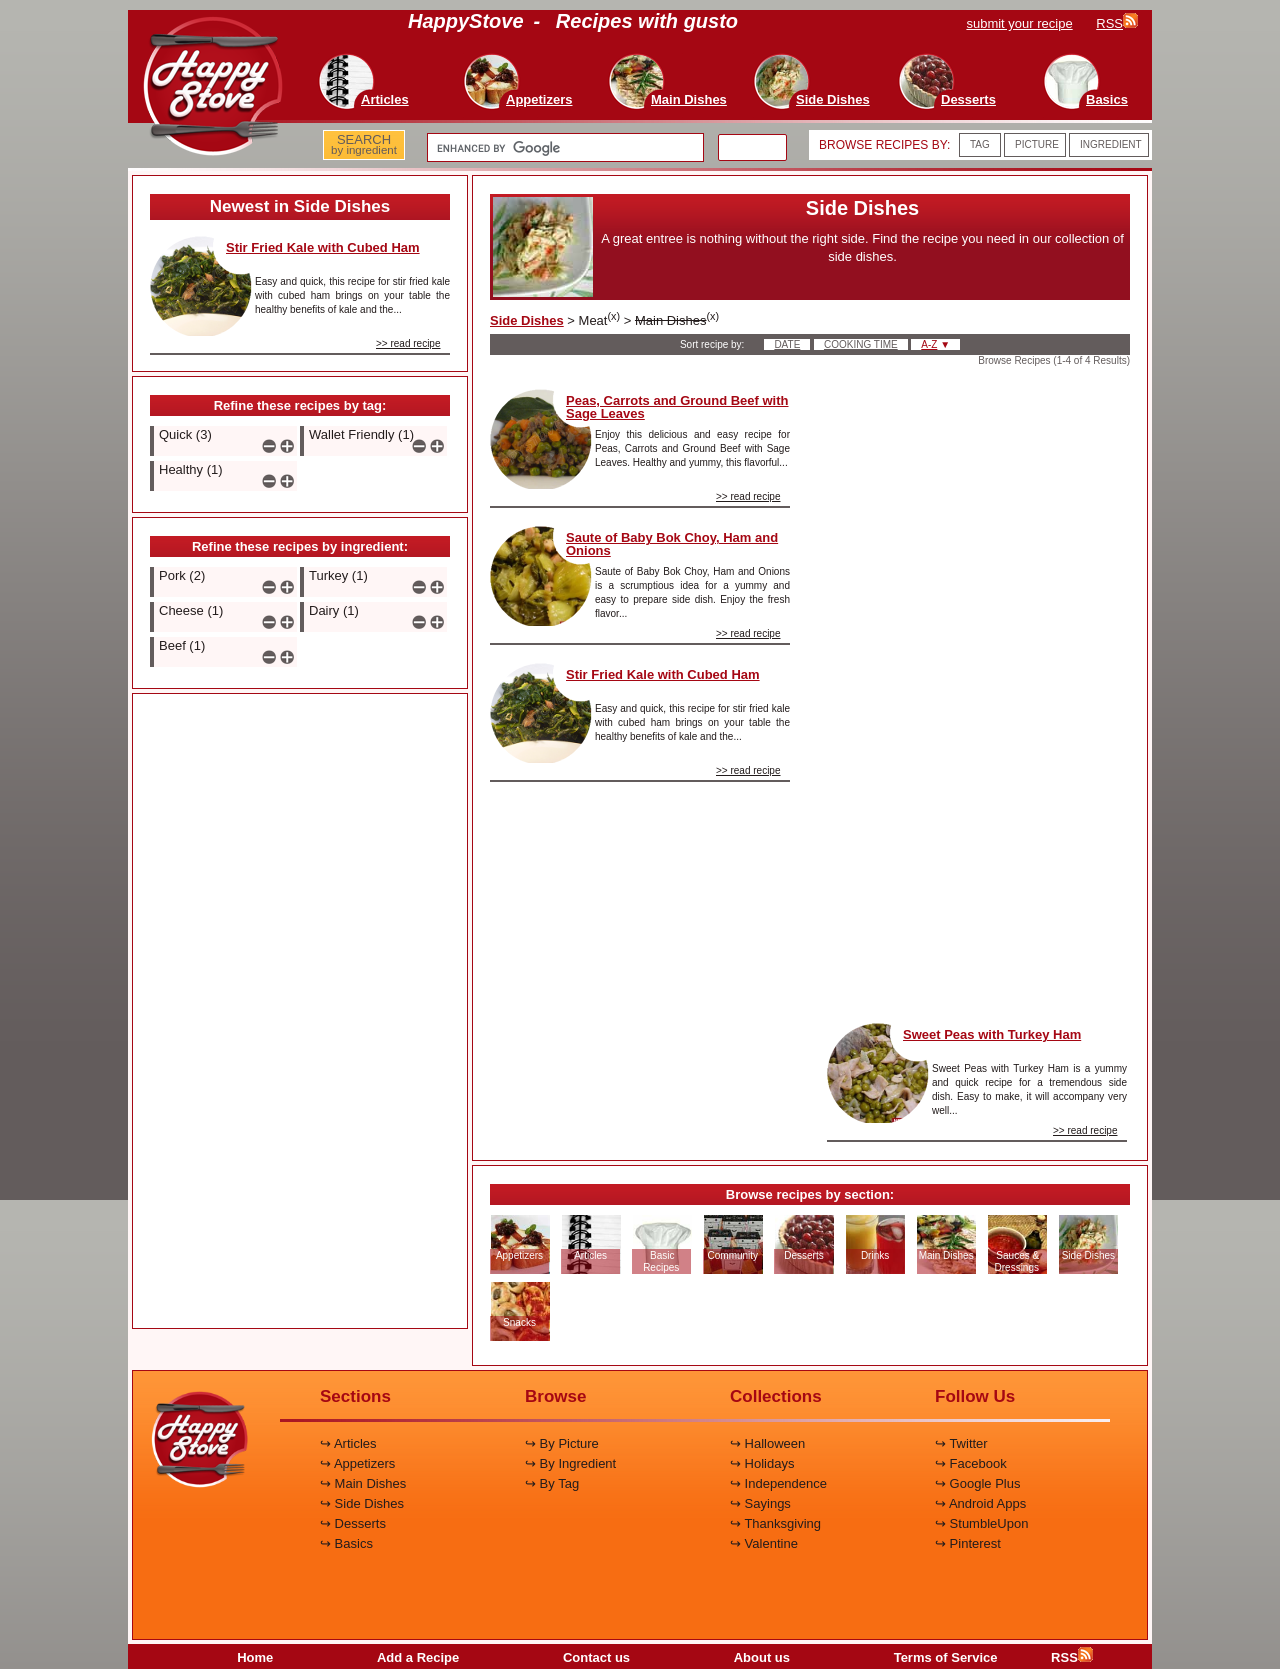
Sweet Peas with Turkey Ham (992, 1034)
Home (255, 1657)
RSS (1072, 1657)
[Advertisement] (300, 1012)
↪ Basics (346, 1543)
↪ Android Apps (980, 1503)
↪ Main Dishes (363, 1483)
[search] (563, 148)
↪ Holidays (762, 1463)
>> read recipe (408, 343)
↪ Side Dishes (362, 1503)
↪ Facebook (971, 1463)
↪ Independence (778, 1483)
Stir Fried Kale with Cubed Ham (323, 247)
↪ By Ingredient (570, 1463)
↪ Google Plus (977, 1483)
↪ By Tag (552, 1483)
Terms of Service (946, 1657)
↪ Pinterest (968, 1543)
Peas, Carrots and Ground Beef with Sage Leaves (677, 407)
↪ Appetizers (357, 1463)
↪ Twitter (961, 1443)
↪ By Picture (562, 1443)
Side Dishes (527, 320)
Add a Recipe (418, 1657)
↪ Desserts (353, 1523)
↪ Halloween (767, 1443)
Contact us (596, 1657)
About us (762, 1657)
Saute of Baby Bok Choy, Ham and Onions (672, 544)
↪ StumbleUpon (981, 1523)
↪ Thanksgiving (775, 1523)
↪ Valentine (764, 1543)
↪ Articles (348, 1443)
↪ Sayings (760, 1503)
